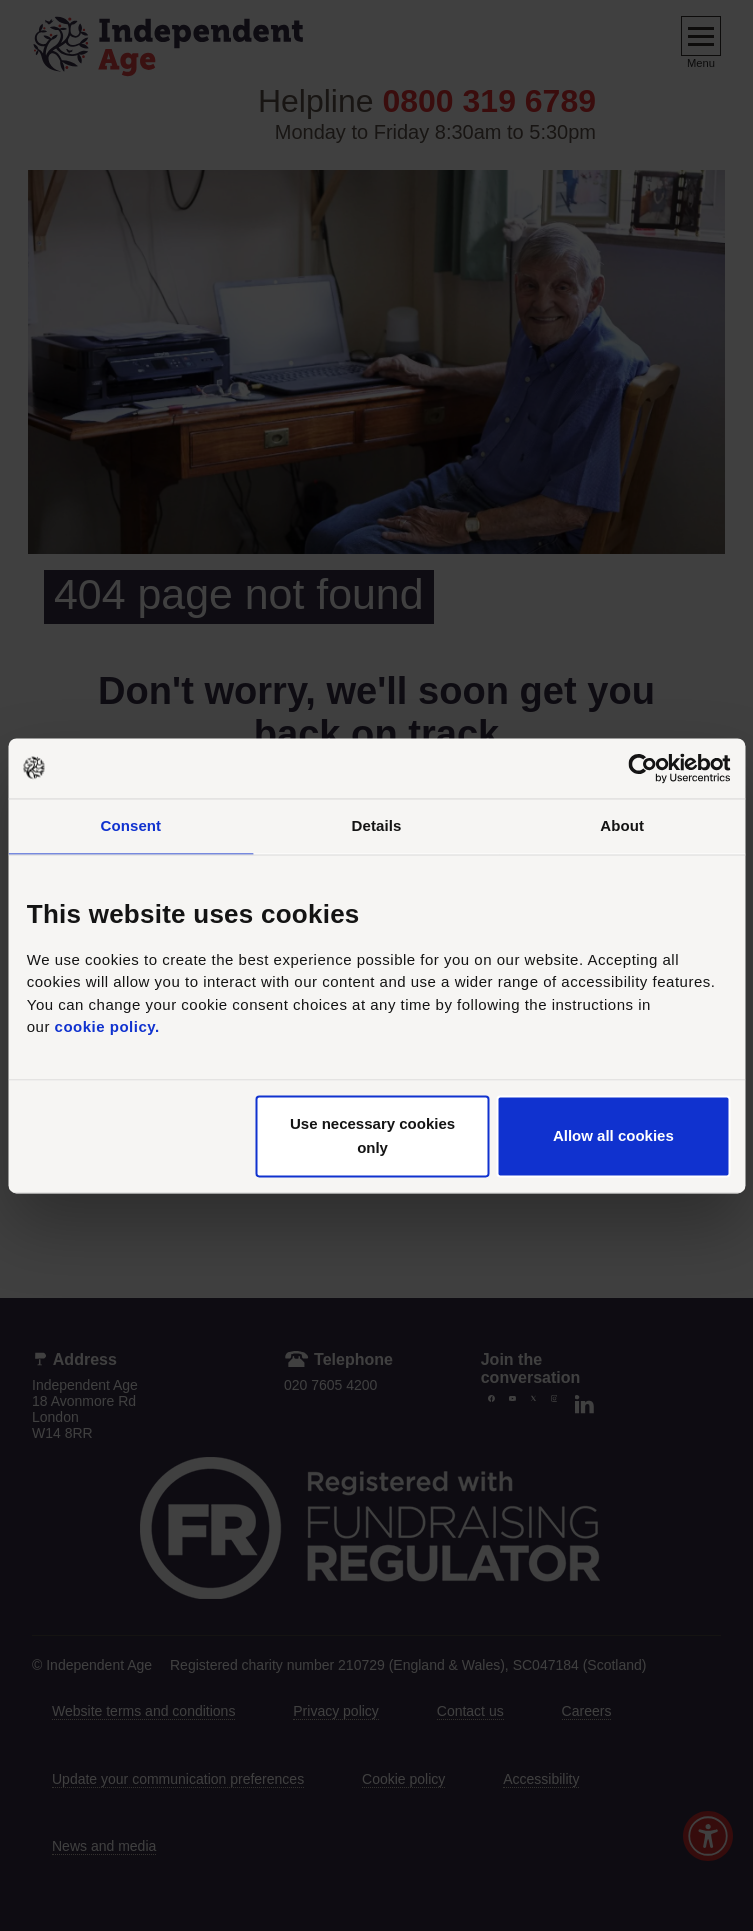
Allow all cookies (613, 1135)
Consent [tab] (130, 825)
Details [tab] (377, 825)
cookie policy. (107, 1027)
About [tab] (622, 825)
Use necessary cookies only (372, 1135)
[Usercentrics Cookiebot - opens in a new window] (642, 768)
